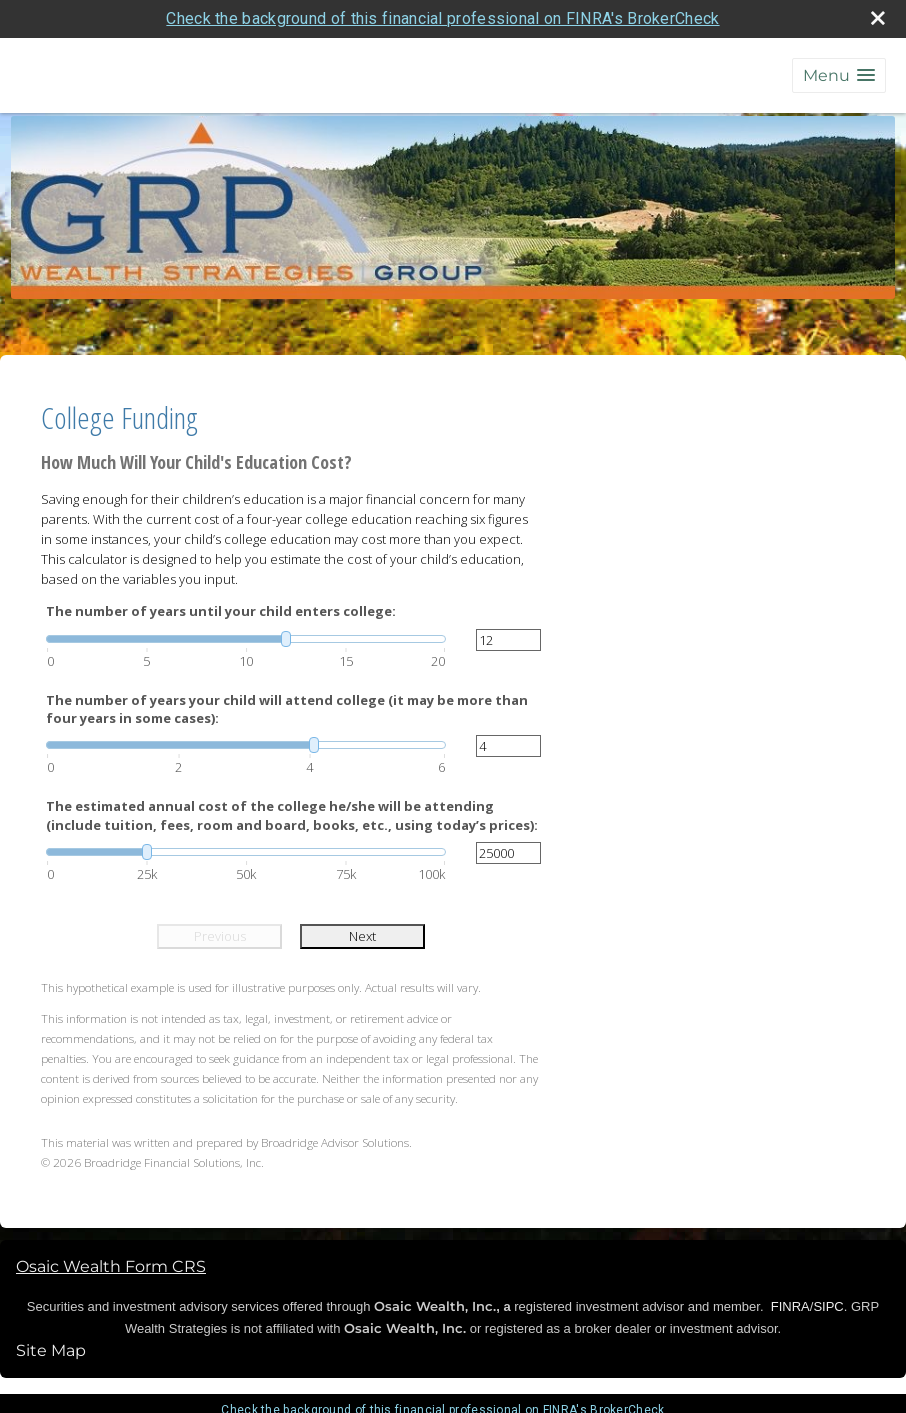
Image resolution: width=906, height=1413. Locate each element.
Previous (220, 936)
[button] (839, 75)
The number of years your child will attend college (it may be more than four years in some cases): (287, 709)
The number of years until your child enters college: (221, 611)
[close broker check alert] (878, 18)
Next (362, 936)
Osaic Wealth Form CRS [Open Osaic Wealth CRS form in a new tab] (111, 1266)
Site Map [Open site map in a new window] (51, 1350)
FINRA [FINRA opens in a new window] (790, 1306)
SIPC (828, 1306)
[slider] (246, 639)
